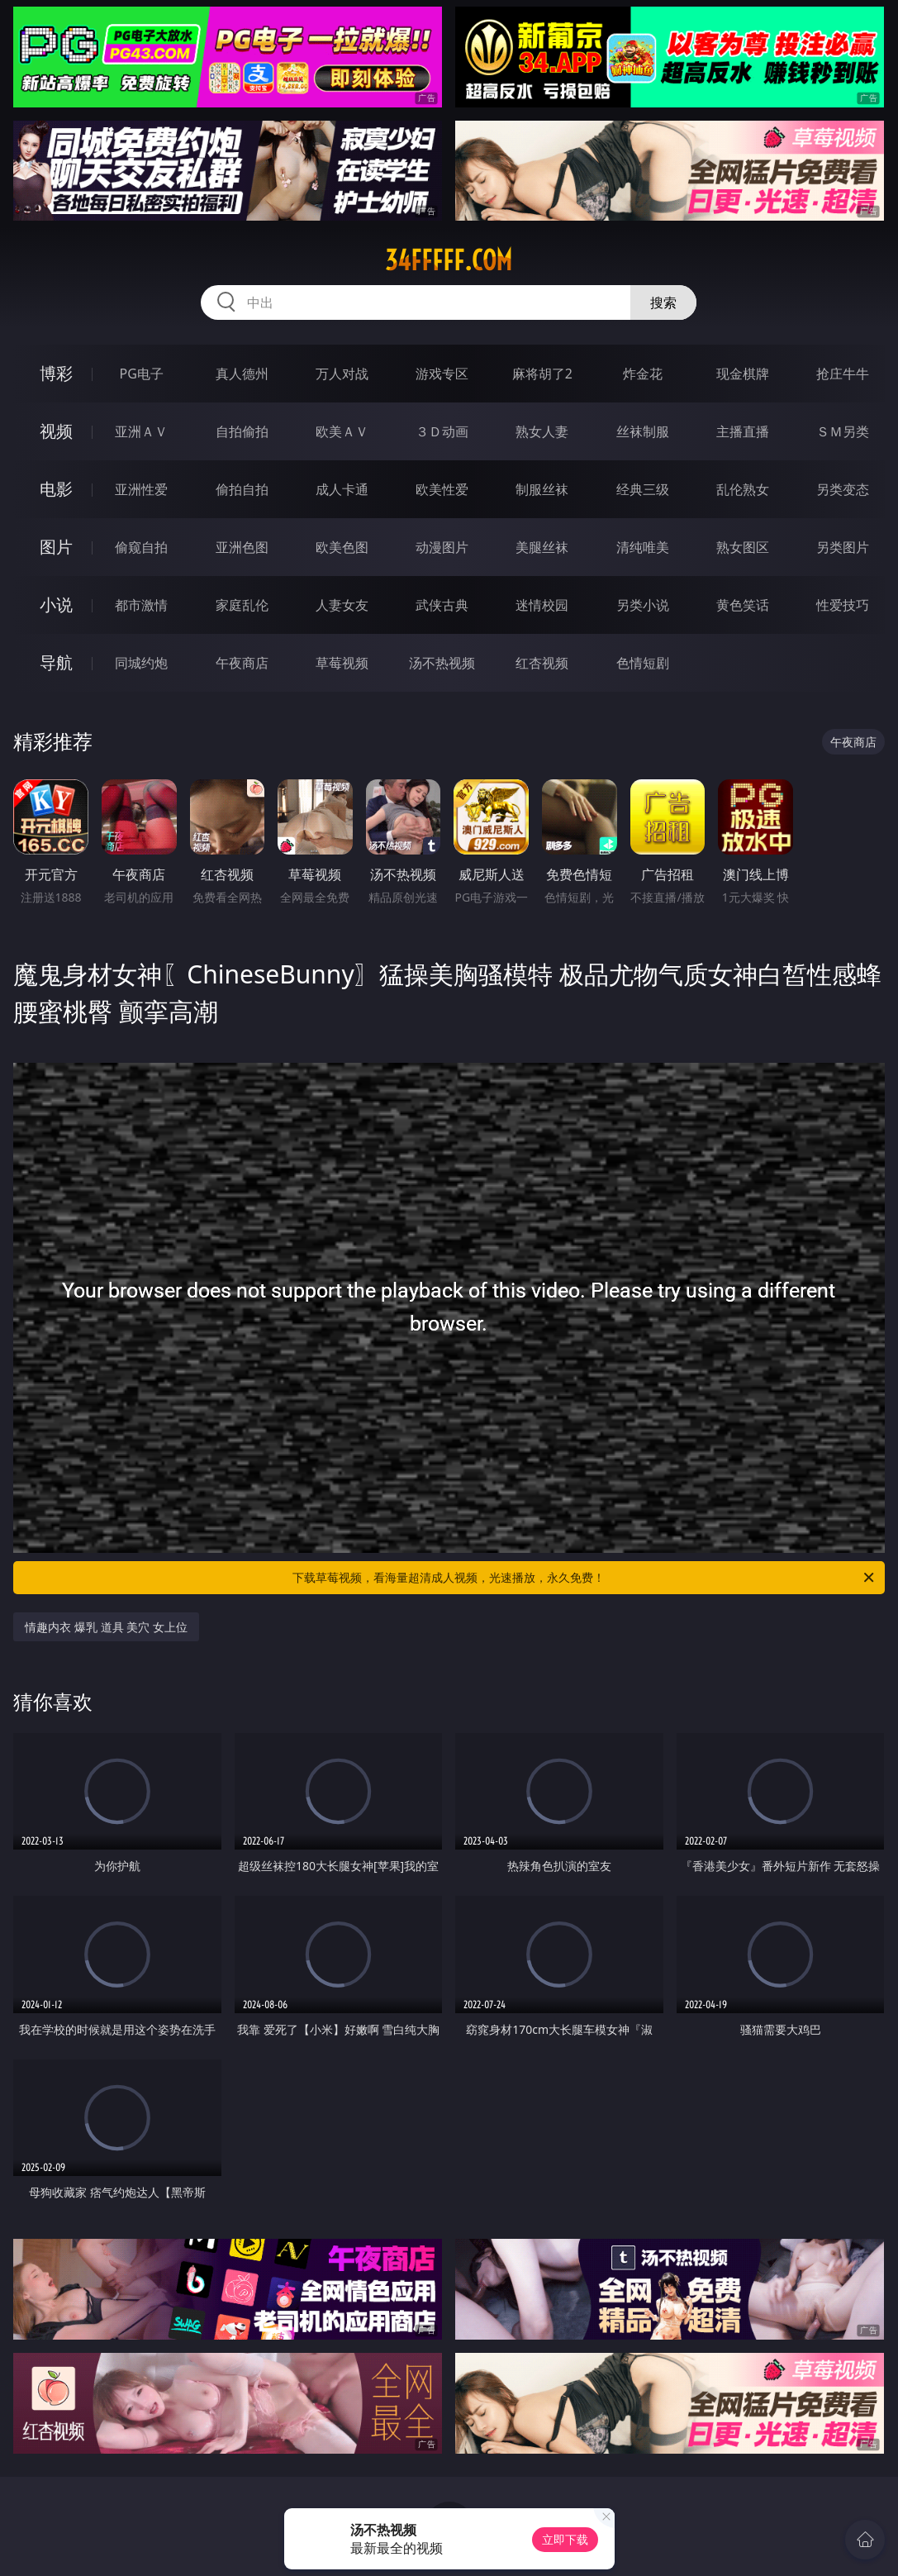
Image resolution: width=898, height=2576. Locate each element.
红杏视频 (542, 663)
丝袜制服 (642, 431)
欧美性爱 (442, 489)
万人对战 (342, 373)
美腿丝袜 (542, 547)
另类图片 (842, 547)
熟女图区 (742, 547)
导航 (56, 662)
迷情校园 (542, 605)
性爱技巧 (842, 605)
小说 (56, 604)
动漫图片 (442, 547)
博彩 (56, 373)
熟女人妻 (542, 431)
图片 (56, 547)
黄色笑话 (742, 605)
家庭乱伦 (242, 605)
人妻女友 (342, 605)
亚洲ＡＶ (141, 431)
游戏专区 (442, 373)
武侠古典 (442, 605)
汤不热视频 (442, 663)
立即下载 (565, 2539)
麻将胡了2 (542, 373)
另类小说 (642, 605)
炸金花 (643, 373)
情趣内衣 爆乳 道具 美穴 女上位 (106, 1627)
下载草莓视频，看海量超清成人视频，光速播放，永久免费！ (584, 1578)
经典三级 (642, 489)
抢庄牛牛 (842, 373)
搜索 (663, 302)
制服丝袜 (542, 489)
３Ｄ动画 (442, 431)
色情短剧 (642, 663)
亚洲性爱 (141, 489)
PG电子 (142, 373)
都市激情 (141, 605)
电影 (56, 489)
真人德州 (242, 373)
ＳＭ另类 (842, 431)
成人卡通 (342, 489)
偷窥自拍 (141, 547)
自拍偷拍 (242, 431)
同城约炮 (141, 663)
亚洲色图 (242, 547)
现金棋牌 (742, 373)
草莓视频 (342, 663)
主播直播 (742, 431)
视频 (56, 431)
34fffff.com (448, 260)
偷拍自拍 (242, 489)
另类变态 (842, 489)
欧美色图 (342, 547)
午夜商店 (242, 663)
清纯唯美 (642, 547)
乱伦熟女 (742, 489)
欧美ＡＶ (342, 431)
